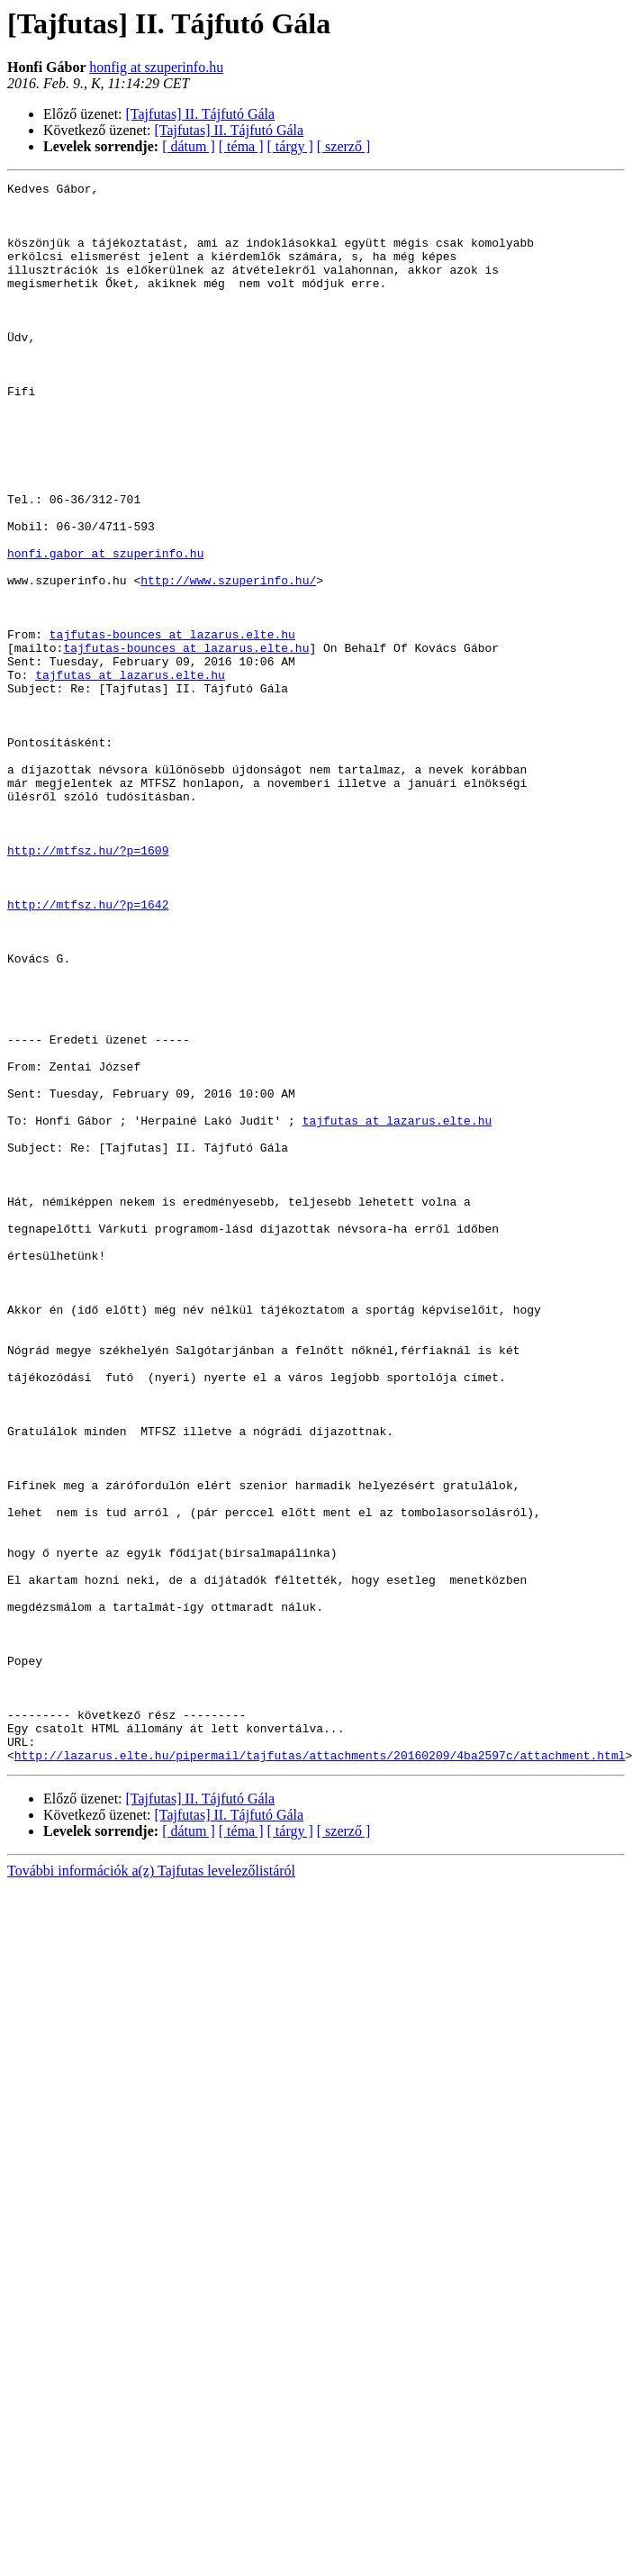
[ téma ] (241, 146)
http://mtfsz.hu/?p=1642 (87, 1050)
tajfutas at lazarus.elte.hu (130, 774)
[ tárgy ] (290, 146)
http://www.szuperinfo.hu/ (228, 661)
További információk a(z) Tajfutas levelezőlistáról (151, 2186)
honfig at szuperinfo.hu (156, 67)
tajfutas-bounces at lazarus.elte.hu (172, 726)
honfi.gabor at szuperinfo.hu (105, 628)
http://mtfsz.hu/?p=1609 (87, 985)
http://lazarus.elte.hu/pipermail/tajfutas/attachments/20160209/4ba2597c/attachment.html (320, 2071)
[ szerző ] (344, 146)
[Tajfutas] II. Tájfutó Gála (200, 114)
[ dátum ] (188, 146)
